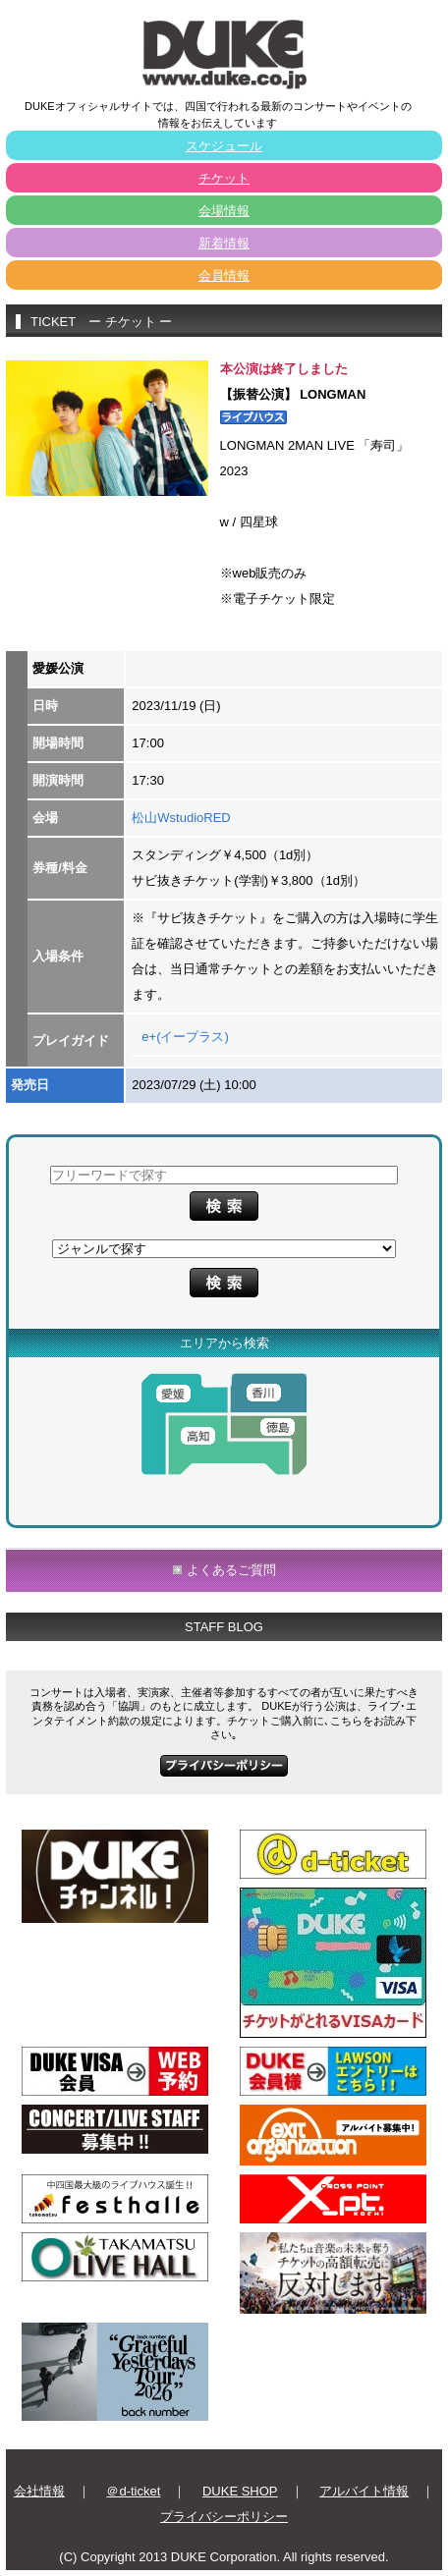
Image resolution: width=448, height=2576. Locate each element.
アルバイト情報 (364, 2491)
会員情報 (224, 275)
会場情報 (224, 210)
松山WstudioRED (181, 817)
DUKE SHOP (240, 2491)
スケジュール (224, 145)
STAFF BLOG (224, 1626)
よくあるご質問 (231, 1569)
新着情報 (224, 243)
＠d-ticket (133, 2491)
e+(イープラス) (184, 1036)
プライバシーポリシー (224, 2516)
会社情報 (39, 2491)
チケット (224, 178)
